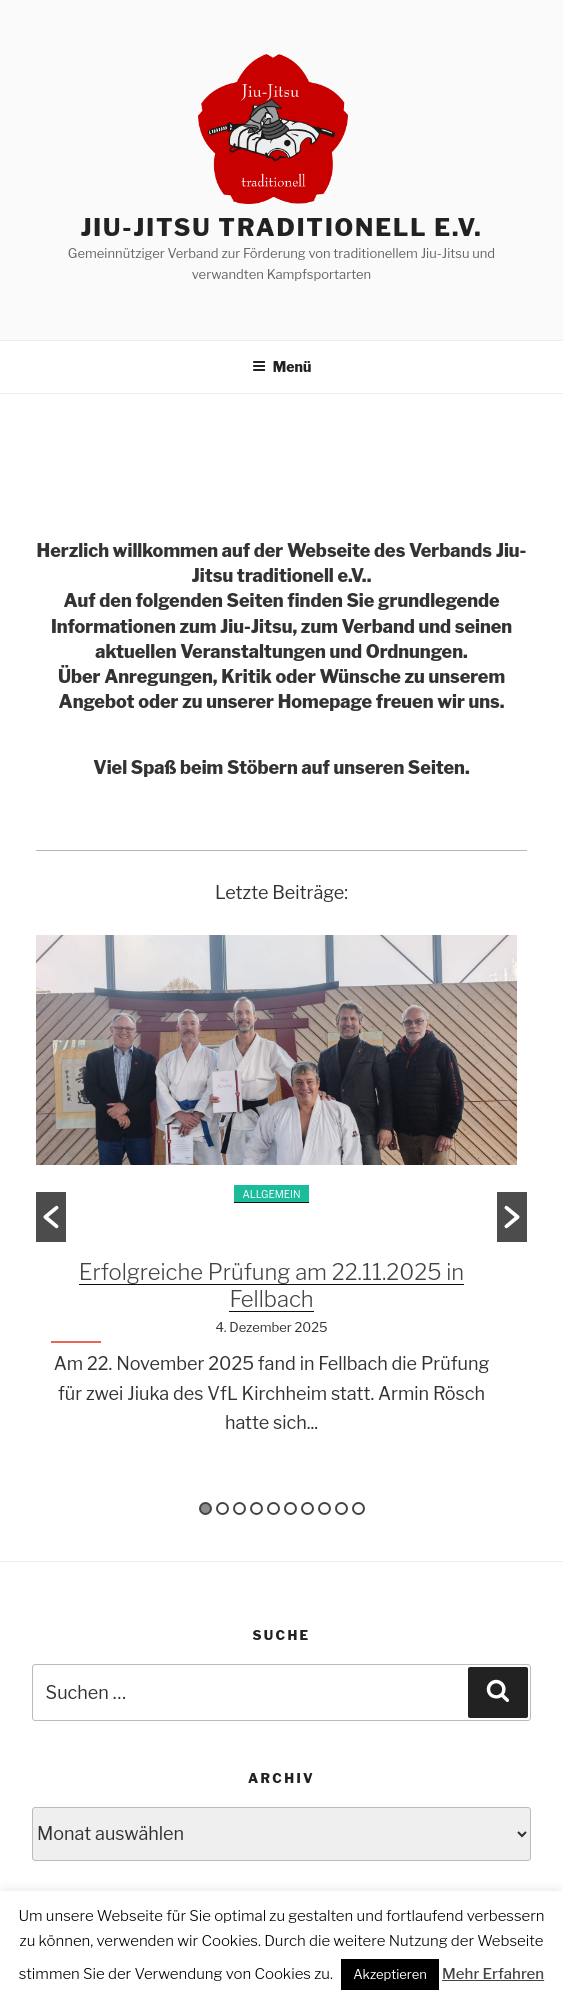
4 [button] (256, 1508)
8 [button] (324, 1508)
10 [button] (358, 1508)
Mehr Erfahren (493, 1974)
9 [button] (341, 1508)
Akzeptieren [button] (390, 1974)
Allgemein (271, 1194)
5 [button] (273, 1508)
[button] (51, 1217)
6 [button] (290, 1508)
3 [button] (239, 1508)
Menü (282, 366)
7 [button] (307, 1508)
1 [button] (205, 1508)
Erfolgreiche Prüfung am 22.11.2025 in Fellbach (271, 1285)
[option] (281, 1201)
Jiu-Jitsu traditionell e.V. (281, 227)
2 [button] (222, 1508)
